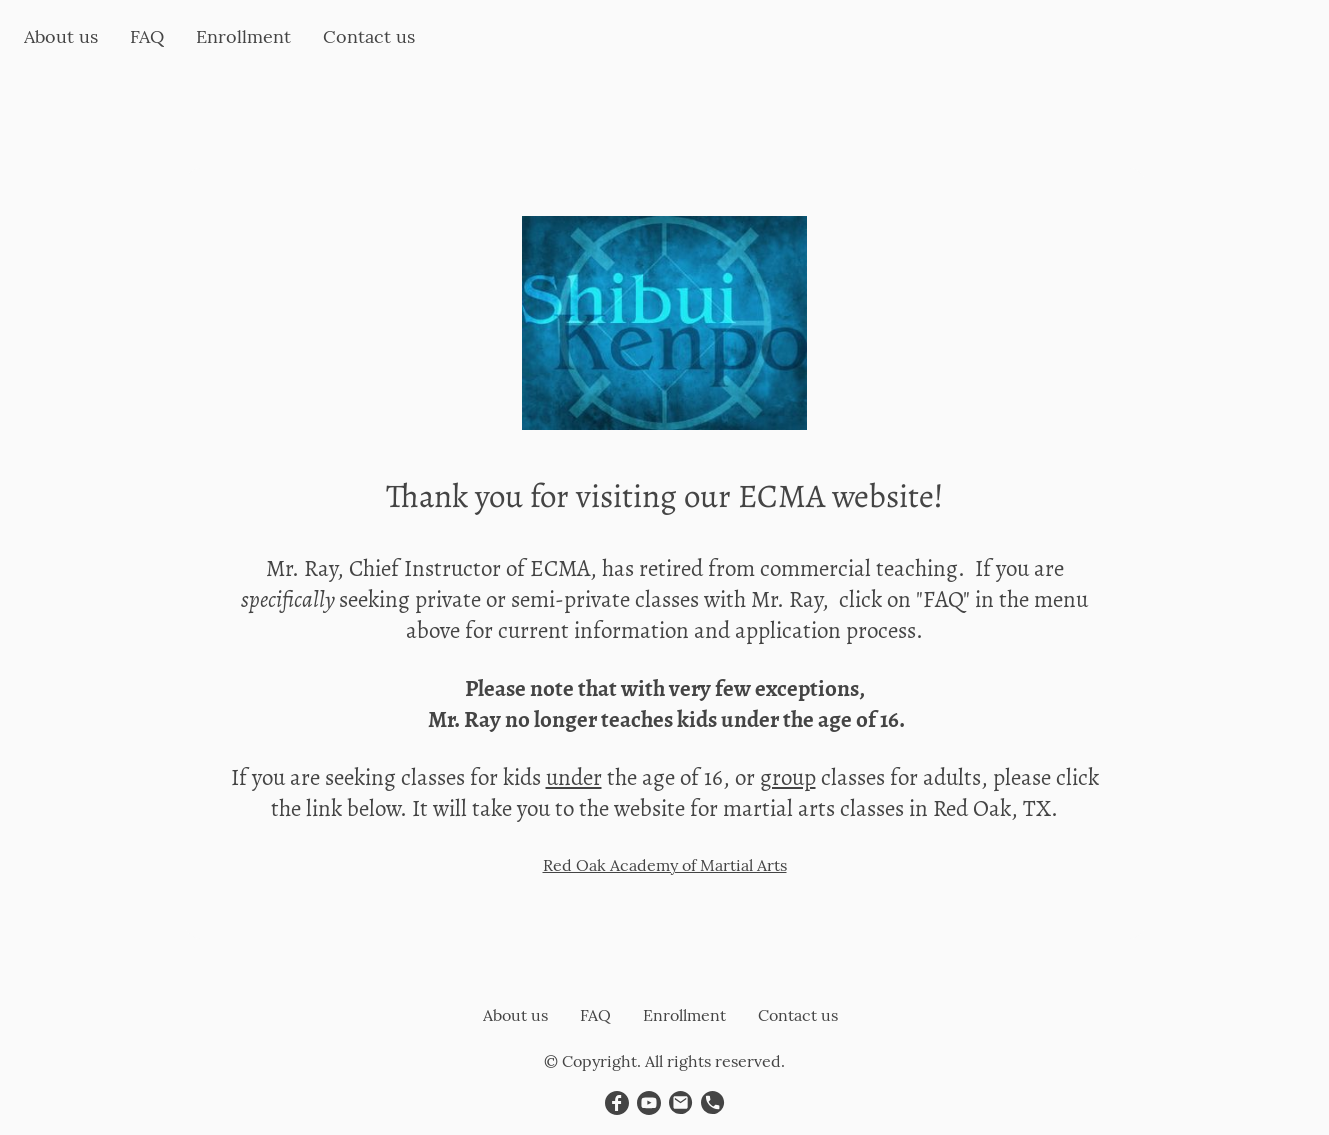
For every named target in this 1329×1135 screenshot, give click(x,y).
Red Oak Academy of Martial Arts (665, 865)
